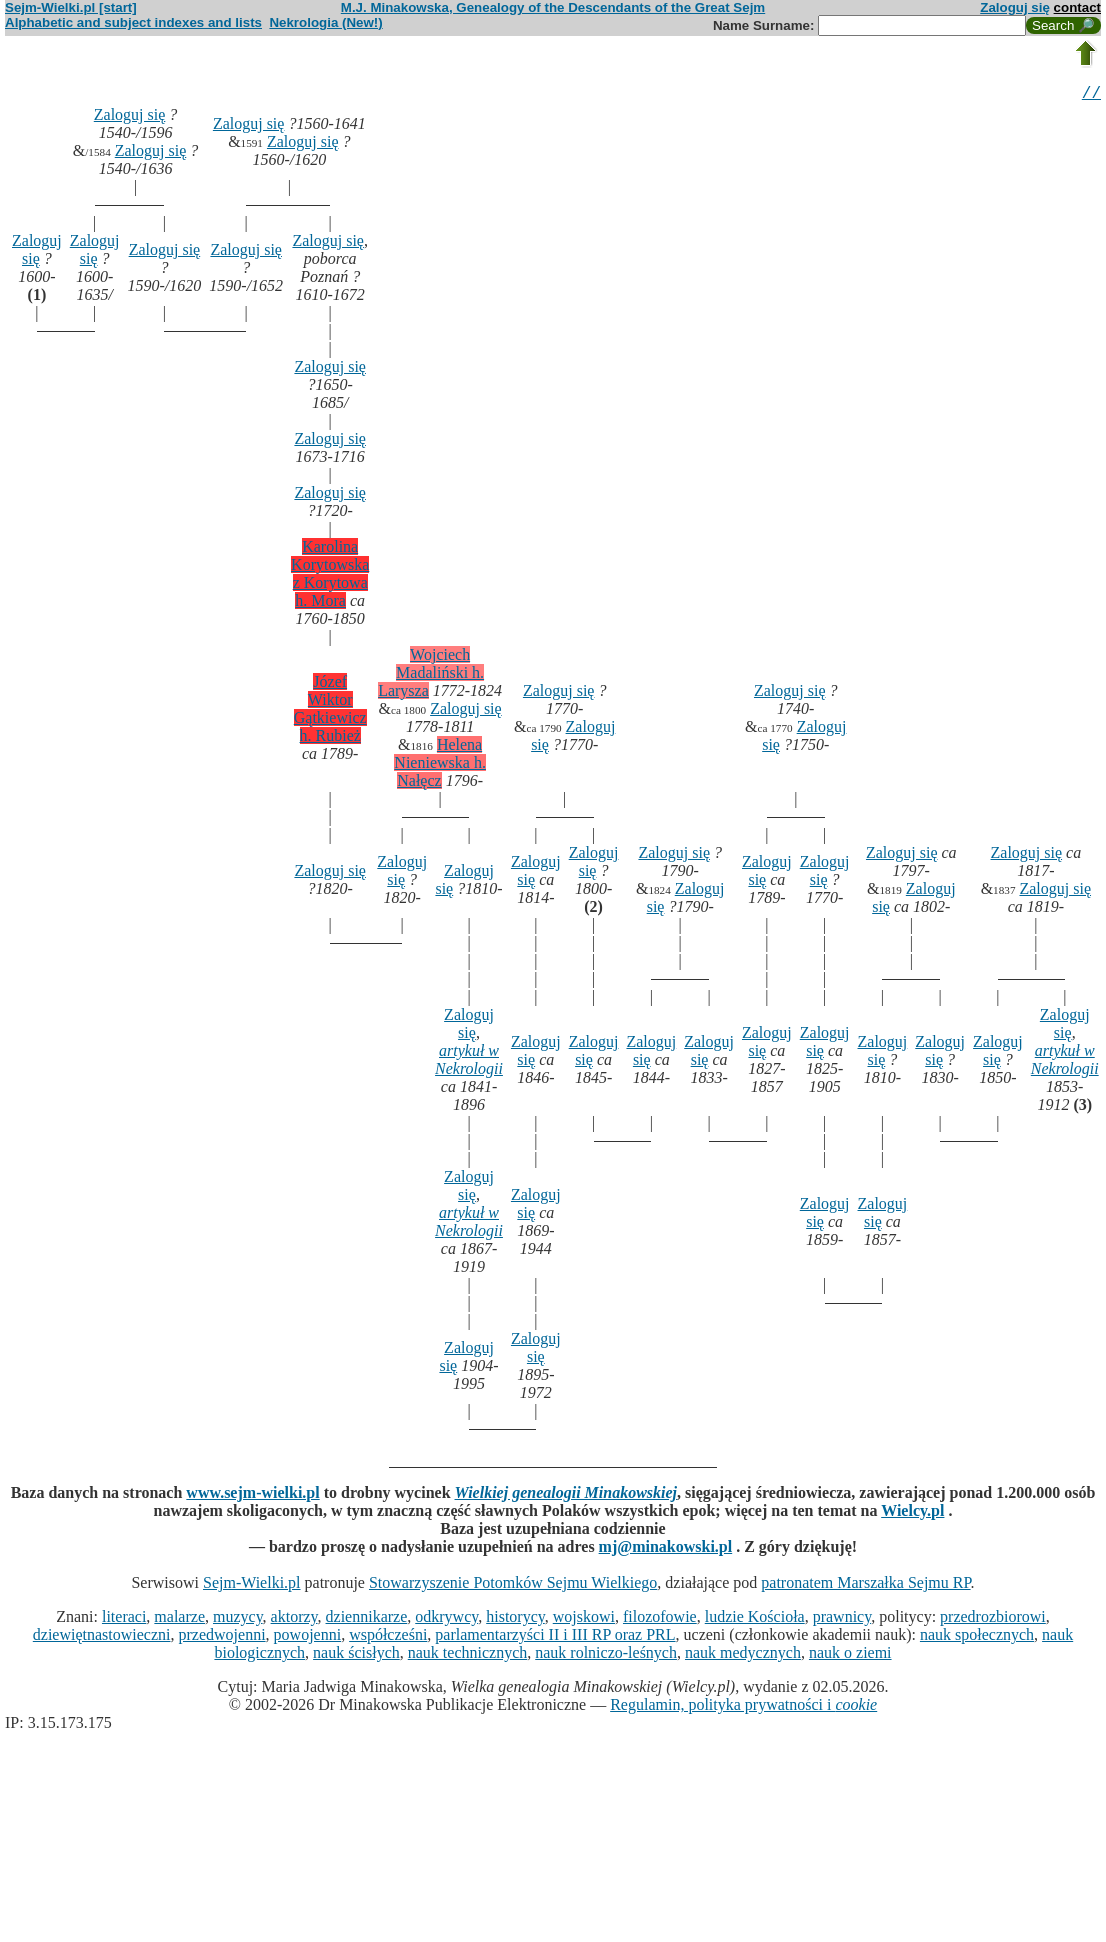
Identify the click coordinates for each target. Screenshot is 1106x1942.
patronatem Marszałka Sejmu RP (865, 1585)
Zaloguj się (1015, 7)
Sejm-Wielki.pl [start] (71, 7)
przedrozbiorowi (993, 1619)
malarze (179, 1619)
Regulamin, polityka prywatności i (743, 1707)
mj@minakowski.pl (666, 1549)
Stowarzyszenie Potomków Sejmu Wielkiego (513, 1585)
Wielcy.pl (912, 1513)
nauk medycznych (743, 1655)
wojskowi (584, 1619)
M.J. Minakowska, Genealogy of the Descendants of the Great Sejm (553, 7)
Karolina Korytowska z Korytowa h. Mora (330, 576)
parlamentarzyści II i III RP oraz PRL (555, 1637)
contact (1077, 7)
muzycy (238, 1619)
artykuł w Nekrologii (469, 1062)
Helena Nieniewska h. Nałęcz (440, 765)
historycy (515, 1619)
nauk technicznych (468, 1655)
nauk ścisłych (356, 1655)
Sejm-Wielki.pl (252, 1585)
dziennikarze (367, 1619)
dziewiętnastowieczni (102, 1637)
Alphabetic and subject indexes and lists (133, 22)
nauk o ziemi (850, 1655)
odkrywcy (446, 1619)
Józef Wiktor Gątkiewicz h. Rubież (330, 711)
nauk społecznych (977, 1637)
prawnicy (842, 1619)
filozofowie (660, 1619)
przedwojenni (222, 1637)
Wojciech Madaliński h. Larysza (431, 675)
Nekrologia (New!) (325, 22)
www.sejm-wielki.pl (252, 1495)
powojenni (308, 1637)
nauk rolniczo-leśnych (606, 1655)
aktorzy (294, 1619)
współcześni (388, 1637)
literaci (124, 1619)
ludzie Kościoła (755, 1619)
